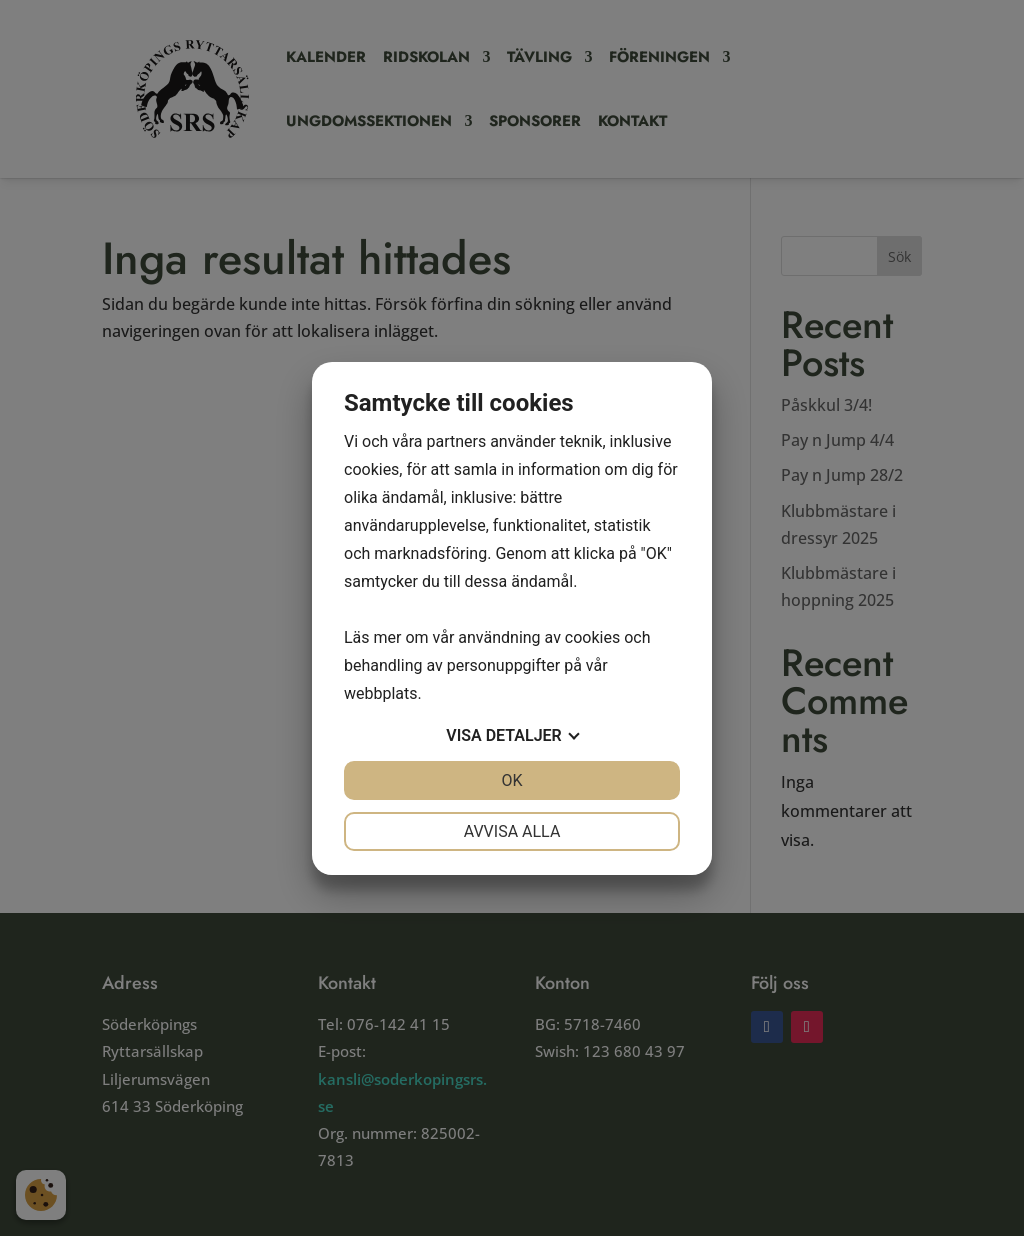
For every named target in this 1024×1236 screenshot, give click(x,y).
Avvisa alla (512, 831)
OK (511, 780)
